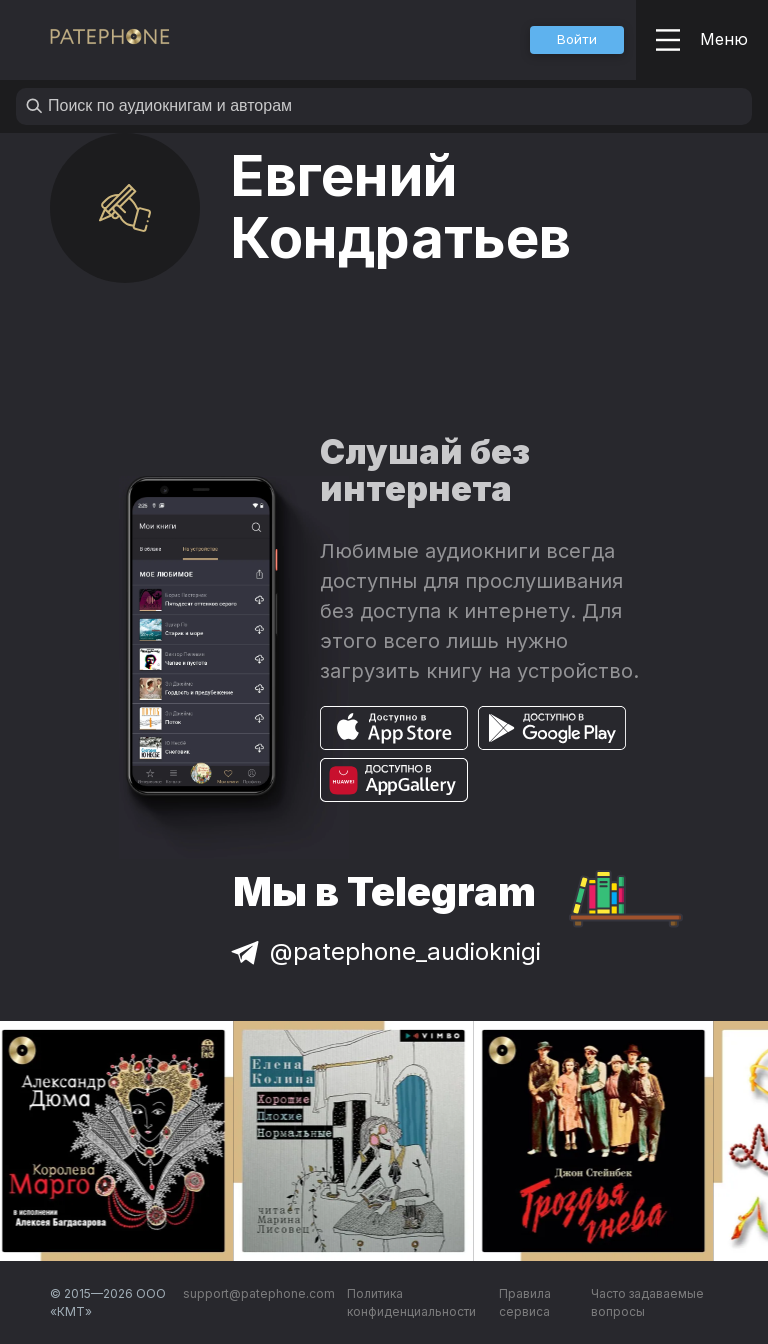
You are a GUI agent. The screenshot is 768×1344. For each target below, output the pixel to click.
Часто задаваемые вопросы (647, 1302)
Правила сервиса (525, 1302)
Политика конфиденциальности (411, 1302)
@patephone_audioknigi (384, 951)
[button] (577, 40)
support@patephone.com (259, 1293)
